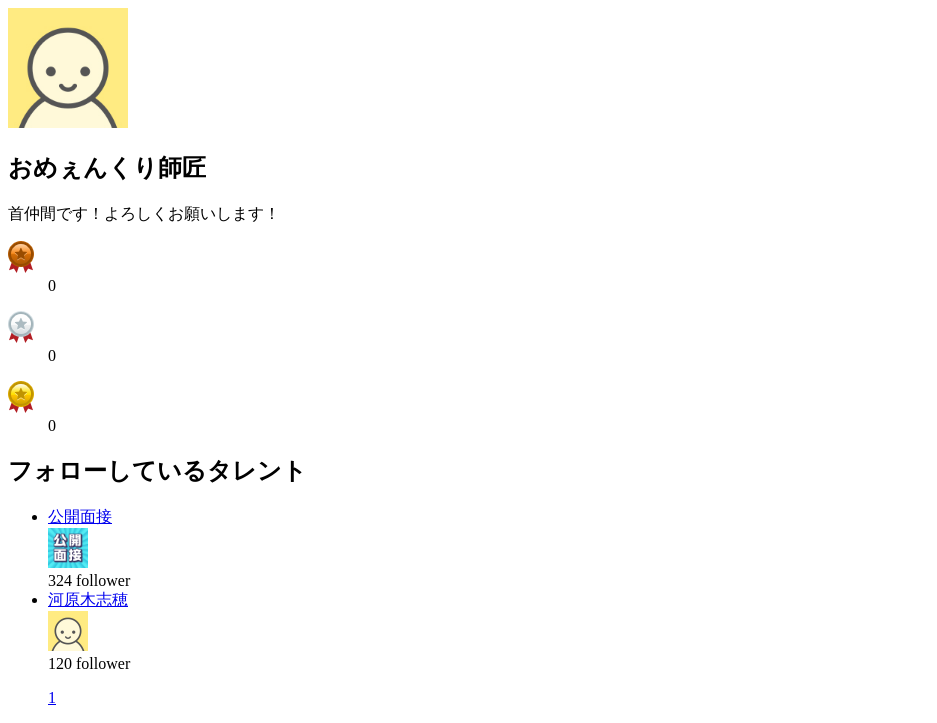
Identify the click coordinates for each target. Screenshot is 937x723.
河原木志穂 (88, 599)
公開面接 (80, 516)
